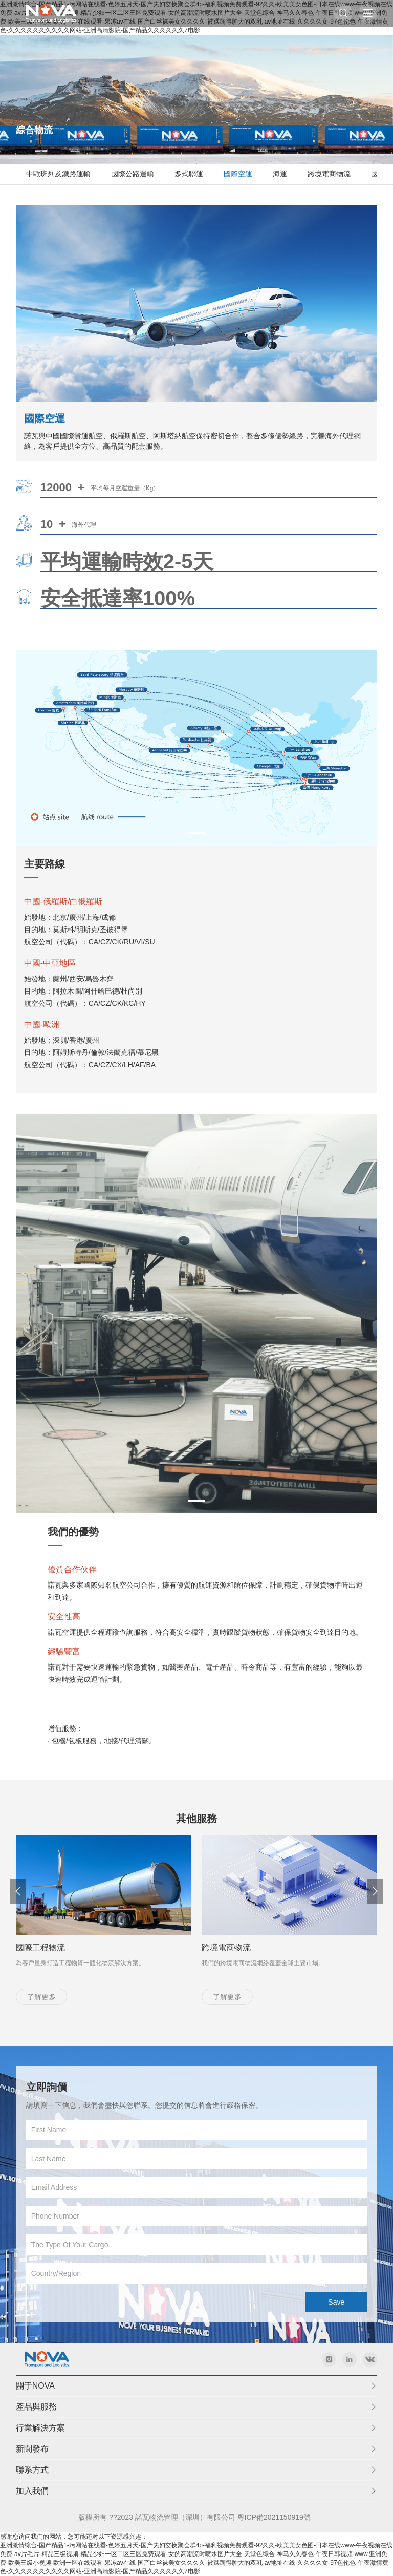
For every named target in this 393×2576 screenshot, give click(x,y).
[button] (375, 1941)
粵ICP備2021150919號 (274, 2517)
